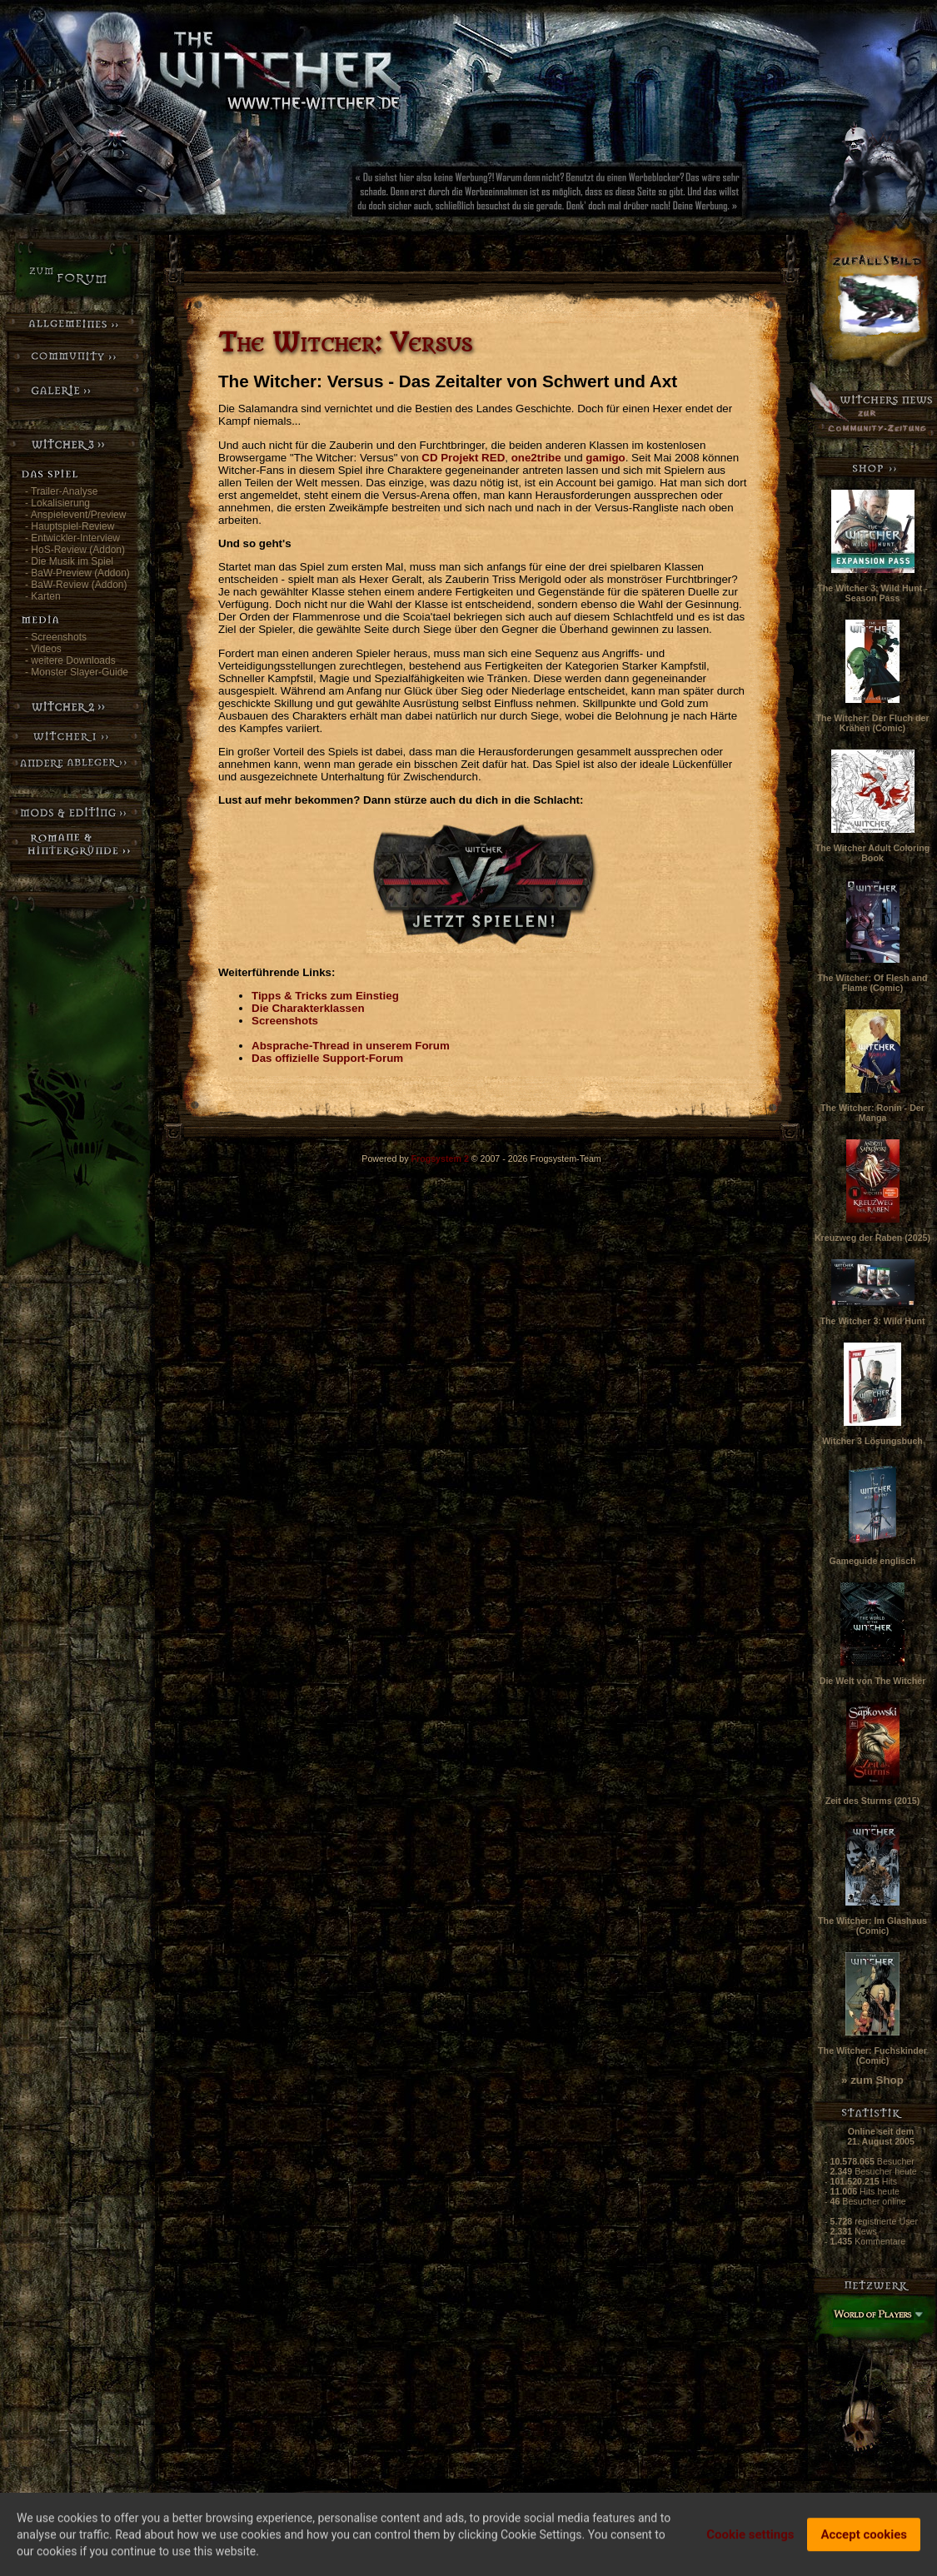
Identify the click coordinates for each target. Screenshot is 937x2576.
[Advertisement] (604, 195)
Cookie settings (750, 2538)
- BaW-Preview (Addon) (77, 573)
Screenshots (285, 1020)
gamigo (605, 457)
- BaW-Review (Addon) (76, 584)
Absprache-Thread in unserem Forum (351, 1045)
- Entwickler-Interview (72, 538)
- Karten (43, 596)
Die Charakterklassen (308, 1008)
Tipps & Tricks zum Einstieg (325, 995)
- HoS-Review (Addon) (75, 550)
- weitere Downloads (70, 660)
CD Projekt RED (463, 457)
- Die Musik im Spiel (69, 561)
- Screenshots (56, 637)
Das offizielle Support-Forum (327, 1058)
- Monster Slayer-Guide (76, 672)
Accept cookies (863, 2538)
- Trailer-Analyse (61, 491)
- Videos (43, 649)
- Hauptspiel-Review (69, 526)
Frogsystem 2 (440, 1158)
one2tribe (536, 457)
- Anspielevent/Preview (75, 515)
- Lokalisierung (57, 503)
